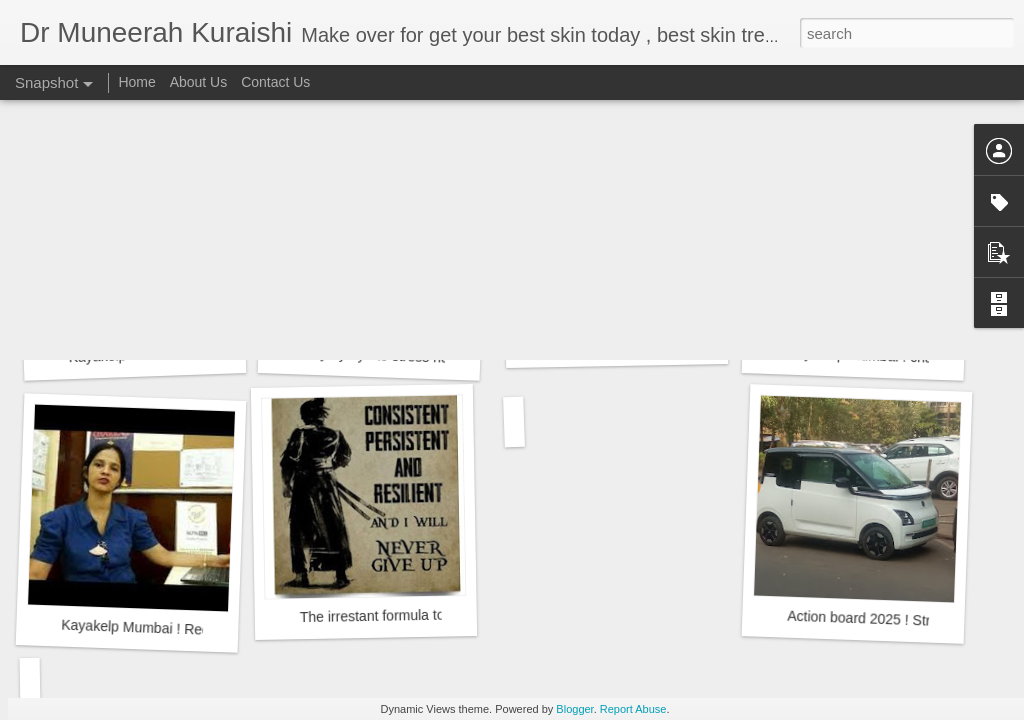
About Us (199, 82)
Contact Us (275, 82)
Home (136, 82)
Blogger (574, 709)
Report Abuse (633, 709)
